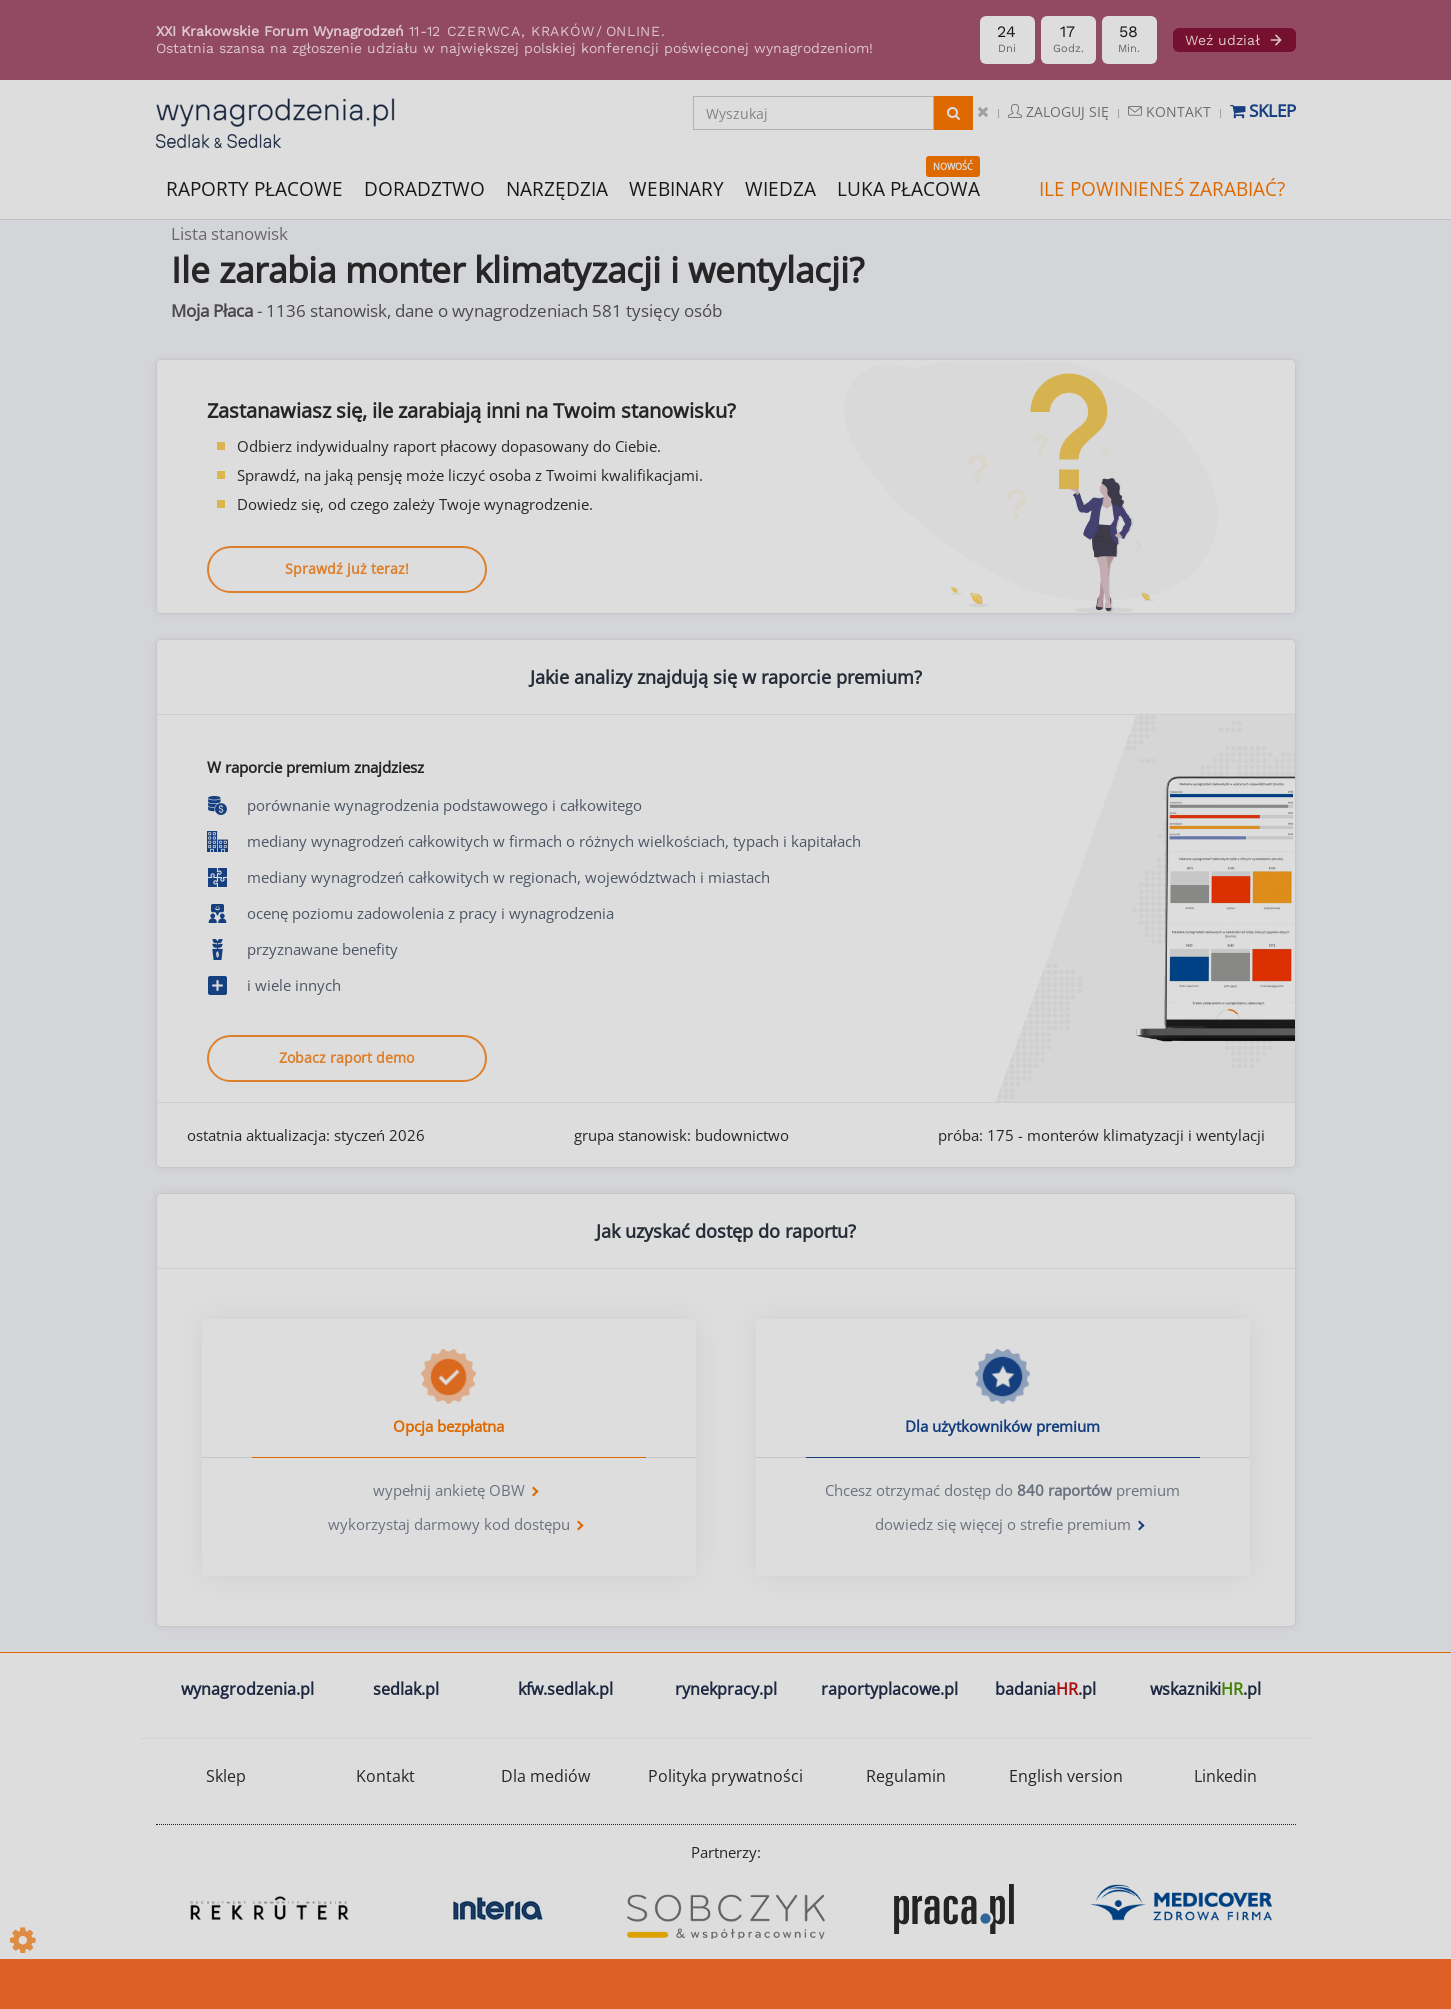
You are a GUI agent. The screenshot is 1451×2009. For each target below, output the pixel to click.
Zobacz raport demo (346, 1057)
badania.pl (1045, 1689)
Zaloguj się (1058, 111)
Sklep (1263, 110)
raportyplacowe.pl (889, 1689)
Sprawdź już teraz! (347, 568)
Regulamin (906, 1776)
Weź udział (1234, 40)
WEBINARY (676, 187)
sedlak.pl (406, 1689)
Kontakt (1169, 111)
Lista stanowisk (229, 233)
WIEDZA (780, 189)
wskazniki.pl (1205, 1689)
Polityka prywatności (725, 1776)
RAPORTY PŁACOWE (254, 187)
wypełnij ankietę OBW (449, 1490)
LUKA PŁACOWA (908, 189)
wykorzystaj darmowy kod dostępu (449, 1524)
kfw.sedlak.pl (565, 1689)
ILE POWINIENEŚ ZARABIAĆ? (1162, 189)
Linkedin (1225, 1776)
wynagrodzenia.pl (247, 1689)
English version (1066, 1776)
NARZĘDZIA (557, 187)
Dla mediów (545, 1776)
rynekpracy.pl (726, 1689)
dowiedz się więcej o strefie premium (1003, 1524)
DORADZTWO (424, 189)
